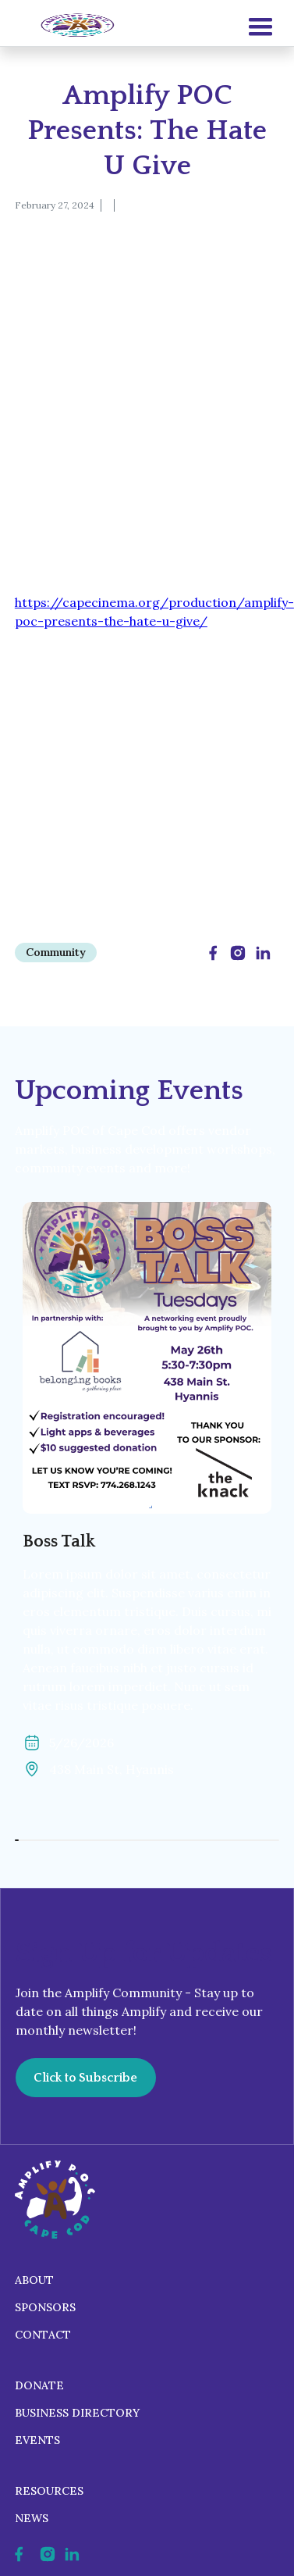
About (34, 2280)
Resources (49, 2491)
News (31, 2518)
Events (37, 2440)
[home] (73, 26)
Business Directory (77, 2413)
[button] (260, 27)
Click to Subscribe (85, 2078)
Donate (39, 2385)
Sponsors (45, 2307)
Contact (43, 2335)
